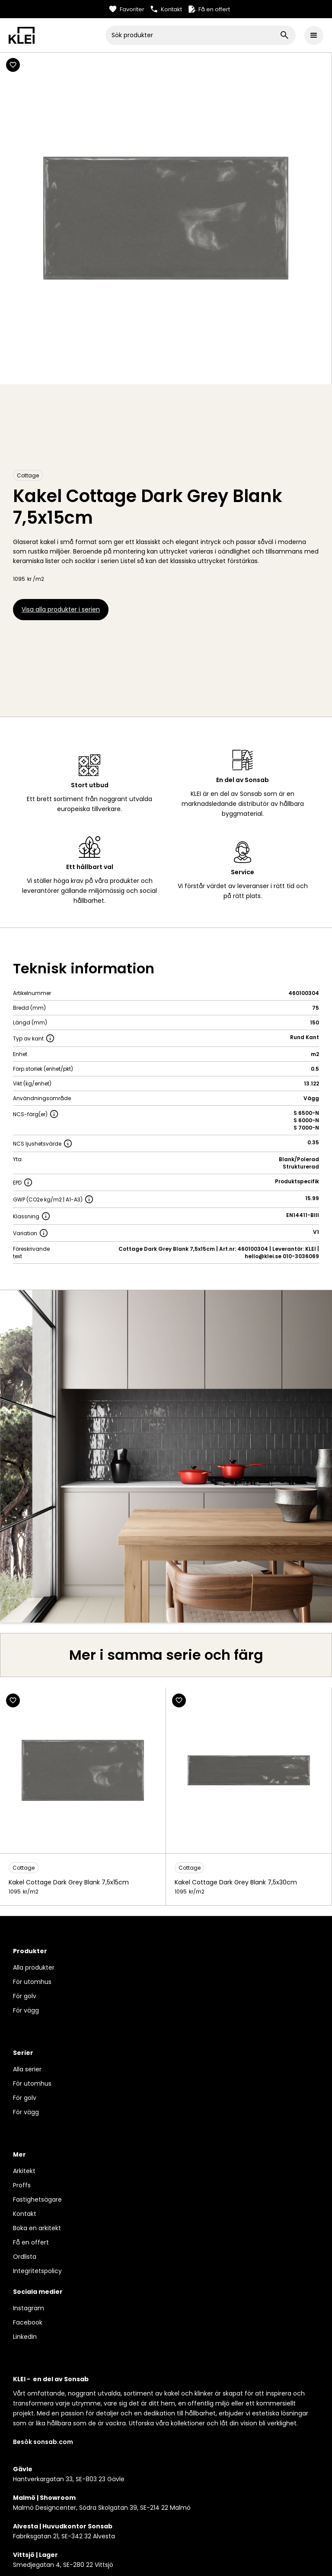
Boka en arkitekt (37, 2228)
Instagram (28, 2308)
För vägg (26, 2010)
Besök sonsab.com (43, 2442)
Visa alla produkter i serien (61, 609)
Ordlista (24, 2256)
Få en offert (31, 2242)
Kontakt (24, 2213)
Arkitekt (24, 2171)
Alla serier (27, 2069)
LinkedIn (25, 2336)
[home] (57, 35)
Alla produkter (33, 1967)
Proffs (22, 2185)
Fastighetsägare (37, 2199)
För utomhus (32, 1981)
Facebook (27, 2322)
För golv (24, 1996)
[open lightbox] (166, 1456)
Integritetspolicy (37, 2271)
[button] (313, 35)
